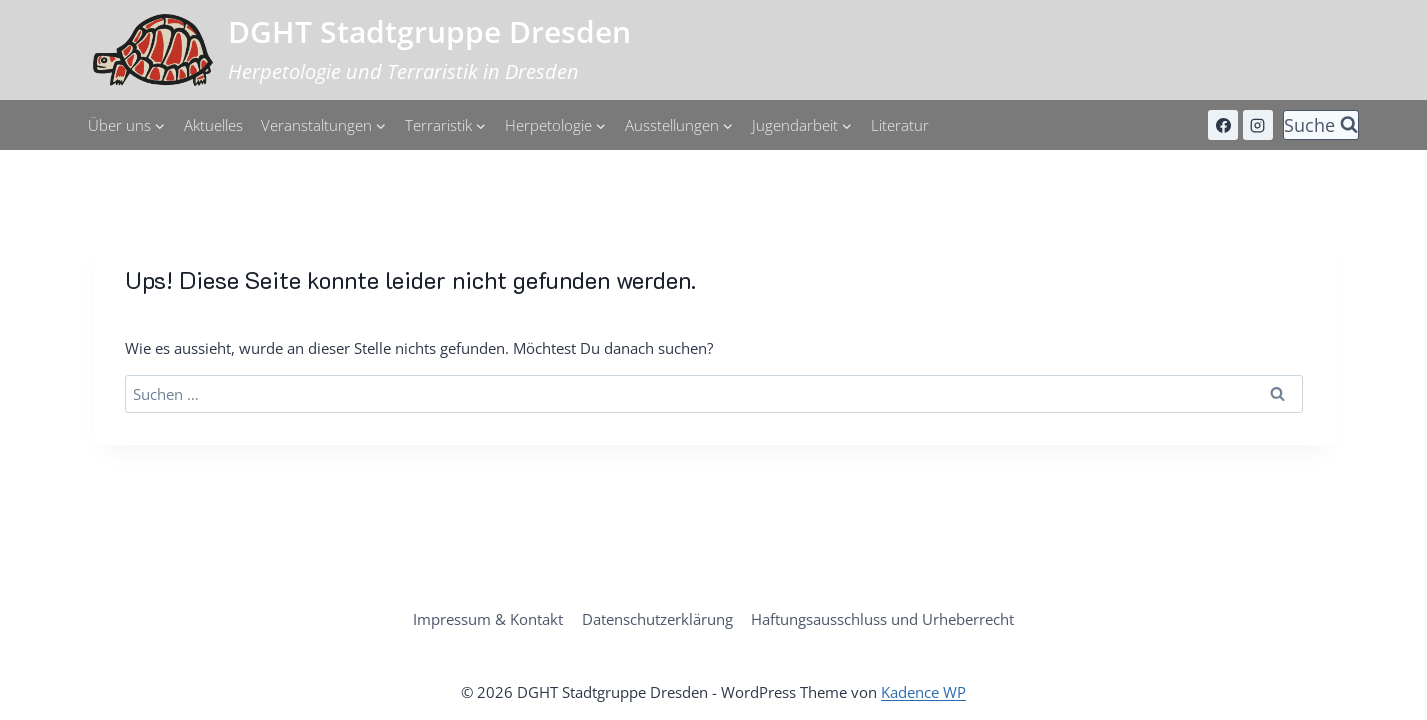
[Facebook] (1223, 125)
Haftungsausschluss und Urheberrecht (882, 620)
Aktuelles (213, 125)
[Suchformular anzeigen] (1321, 125)
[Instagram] (1258, 125)
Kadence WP (923, 693)
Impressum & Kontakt (489, 620)
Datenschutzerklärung (657, 620)
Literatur (900, 125)
